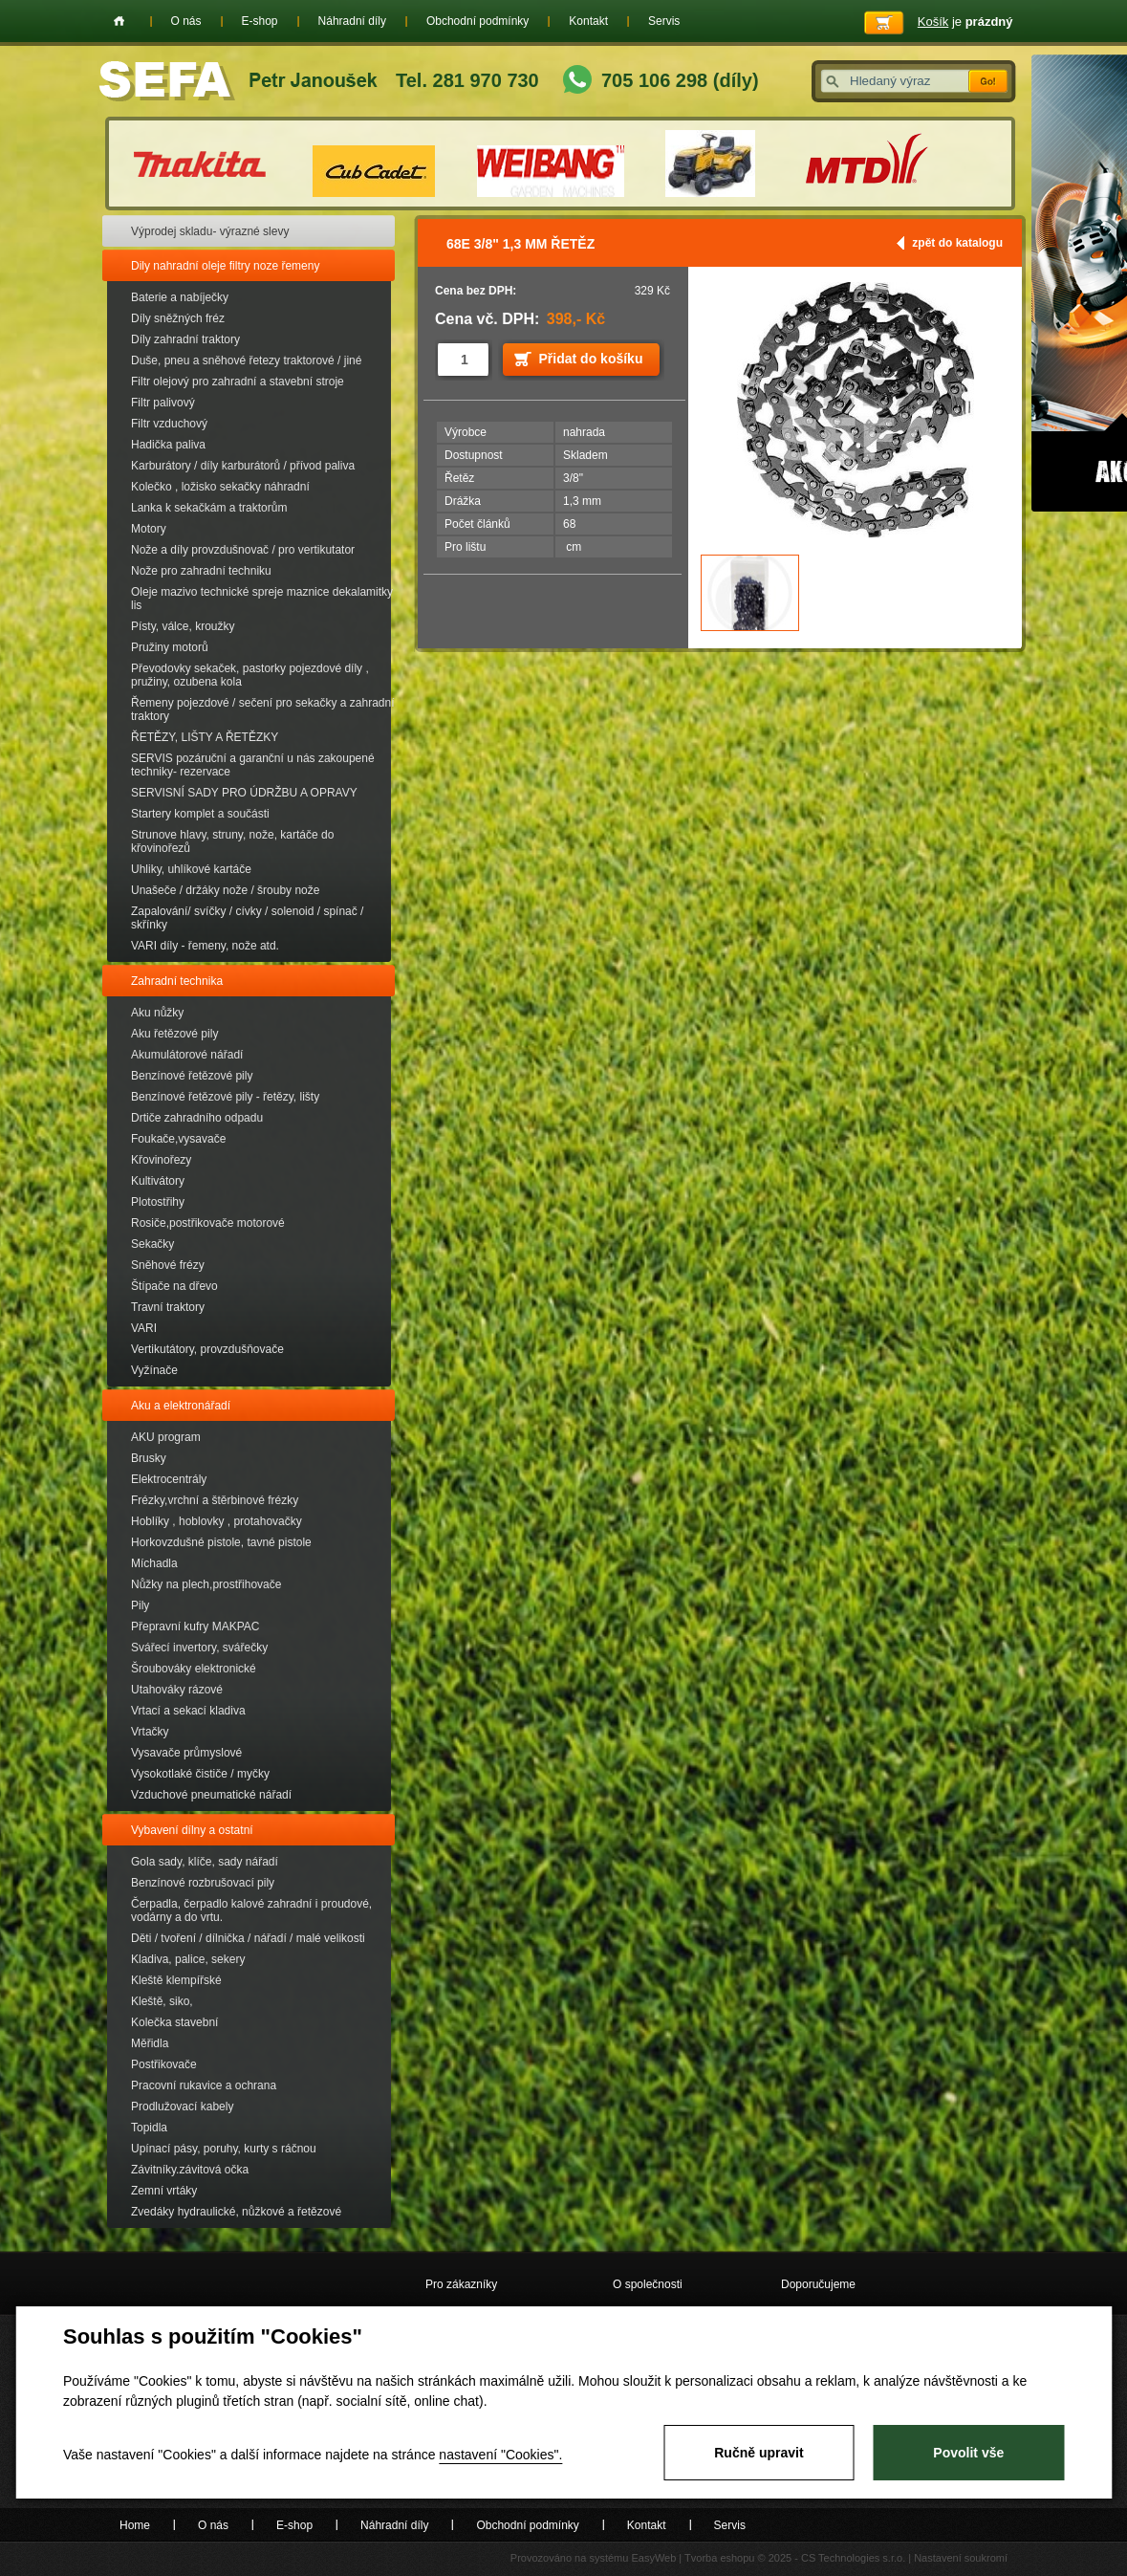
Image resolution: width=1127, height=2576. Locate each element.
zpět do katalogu (957, 243)
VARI (144, 1328)
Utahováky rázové (177, 1689)
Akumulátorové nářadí (187, 1054)
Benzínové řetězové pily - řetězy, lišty (225, 1096)
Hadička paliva (168, 444)
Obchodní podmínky (477, 21)
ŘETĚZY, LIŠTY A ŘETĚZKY (204, 737)
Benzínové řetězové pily (191, 1075)
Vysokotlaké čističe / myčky (200, 1773)
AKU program (166, 1437)
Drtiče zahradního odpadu (197, 1117)
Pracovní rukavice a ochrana (203, 2085)
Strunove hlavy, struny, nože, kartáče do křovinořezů (232, 841)
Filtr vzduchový (169, 423)
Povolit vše (968, 2452)
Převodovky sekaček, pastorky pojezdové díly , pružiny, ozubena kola (250, 675)
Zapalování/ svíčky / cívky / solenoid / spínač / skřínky (247, 918)
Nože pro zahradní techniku (201, 571)
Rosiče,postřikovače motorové (208, 1223)
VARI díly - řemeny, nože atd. (205, 945)
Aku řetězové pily (174, 1033)
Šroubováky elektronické (193, 1668)
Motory (148, 528)
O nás (186, 21)
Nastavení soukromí (961, 2558)
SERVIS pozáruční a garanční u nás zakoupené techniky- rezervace (253, 765)
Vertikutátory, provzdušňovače (207, 1349)
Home (119, 21)
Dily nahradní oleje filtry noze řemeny (225, 266)
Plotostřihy (157, 1202)
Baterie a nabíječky (179, 297)
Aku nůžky (157, 1012)
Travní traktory (168, 1307)
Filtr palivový (163, 402)
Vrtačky (150, 1731)
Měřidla (149, 2043)
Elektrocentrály (168, 1479)
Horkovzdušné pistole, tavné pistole (221, 1542)
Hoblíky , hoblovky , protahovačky (216, 1521)
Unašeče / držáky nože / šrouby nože (225, 890)
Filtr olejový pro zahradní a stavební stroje (237, 381)
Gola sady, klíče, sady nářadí (204, 1861)
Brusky (148, 1458)
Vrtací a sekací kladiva (188, 1710)
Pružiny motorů (169, 647)
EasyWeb (653, 2558)
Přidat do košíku (591, 358)
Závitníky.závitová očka (190, 2169)
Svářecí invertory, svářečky (199, 1647)
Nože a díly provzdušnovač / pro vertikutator (243, 550)
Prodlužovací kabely (182, 2106)
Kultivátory (157, 1181)
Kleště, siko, (162, 2001)
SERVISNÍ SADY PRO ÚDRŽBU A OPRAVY (244, 792)
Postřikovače (164, 2064)
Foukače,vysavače (178, 1139)
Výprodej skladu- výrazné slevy (210, 231)
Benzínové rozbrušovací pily (202, 1882)
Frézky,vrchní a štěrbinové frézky (214, 1500)
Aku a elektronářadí (180, 1405)
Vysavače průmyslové (186, 1752)
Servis (664, 21)
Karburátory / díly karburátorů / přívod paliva (243, 465)
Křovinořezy (161, 1160)
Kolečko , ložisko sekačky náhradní (220, 486)
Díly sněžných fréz (178, 318)
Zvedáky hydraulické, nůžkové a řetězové (236, 2211)
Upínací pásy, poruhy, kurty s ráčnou (223, 2148)
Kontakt (588, 21)
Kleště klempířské (176, 1980)
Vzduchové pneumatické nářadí (211, 1794)
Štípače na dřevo (174, 1286)
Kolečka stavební (174, 2022)
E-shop (260, 21)
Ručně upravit (758, 2452)
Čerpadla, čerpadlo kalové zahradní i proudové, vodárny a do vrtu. (251, 1910)
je (965, 21)
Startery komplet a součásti (200, 813)
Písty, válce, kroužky (182, 626)
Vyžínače (154, 1370)
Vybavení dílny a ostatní (192, 1830)
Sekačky (152, 1244)
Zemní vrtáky (164, 2190)
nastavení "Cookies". (500, 2454)
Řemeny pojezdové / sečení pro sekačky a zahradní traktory (262, 709)
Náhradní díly (352, 21)
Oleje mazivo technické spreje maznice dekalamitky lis (262, 598)
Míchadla (154, 1563)
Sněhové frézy (168, 1265)
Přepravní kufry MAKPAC (195, 1626)
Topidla (149, 2127)
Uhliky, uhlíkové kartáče (191, 869)
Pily (140, 1605)
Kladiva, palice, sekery (188, 1959)
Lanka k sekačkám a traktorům (209, 507)
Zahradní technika (177, 981)
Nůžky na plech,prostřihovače (206, 1584)
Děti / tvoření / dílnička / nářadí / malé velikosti (248, 1938)
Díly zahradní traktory (185, 339)
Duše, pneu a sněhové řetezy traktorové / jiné (246, 360)
